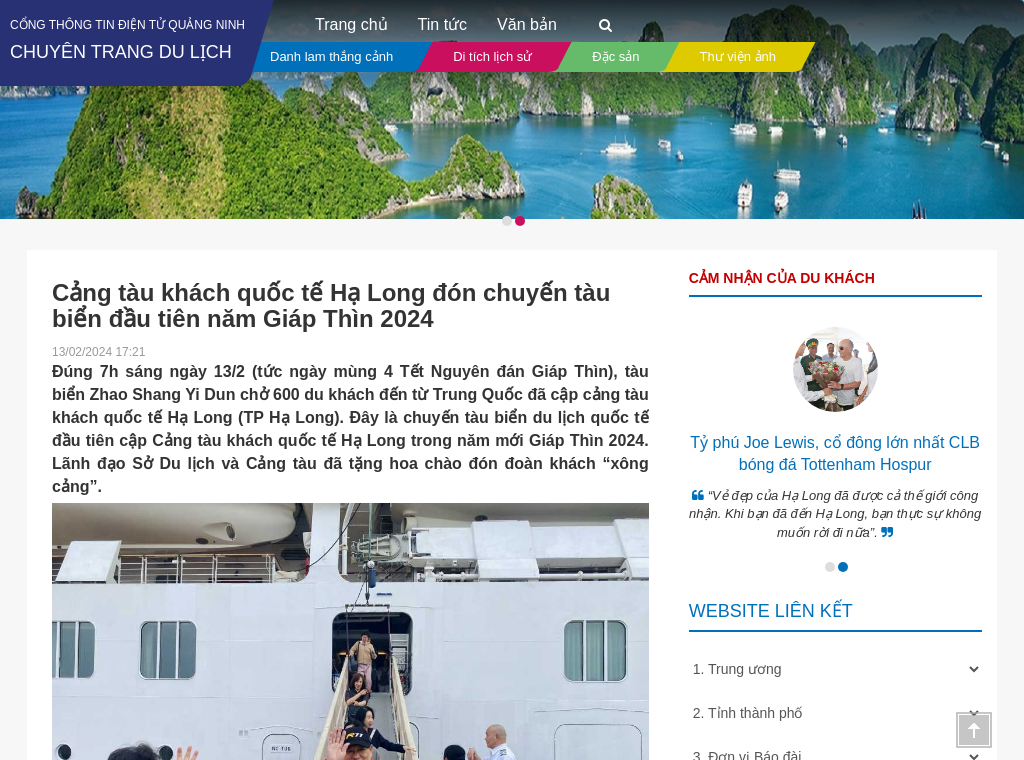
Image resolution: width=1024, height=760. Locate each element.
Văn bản (527, 24)
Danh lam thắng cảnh (331, 56)
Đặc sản (615, 56)
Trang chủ (351, 24)
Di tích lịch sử (492, 56)
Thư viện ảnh (738, 56)
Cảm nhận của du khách (782, 278)
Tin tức (443, 24)
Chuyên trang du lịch (121, 52)
